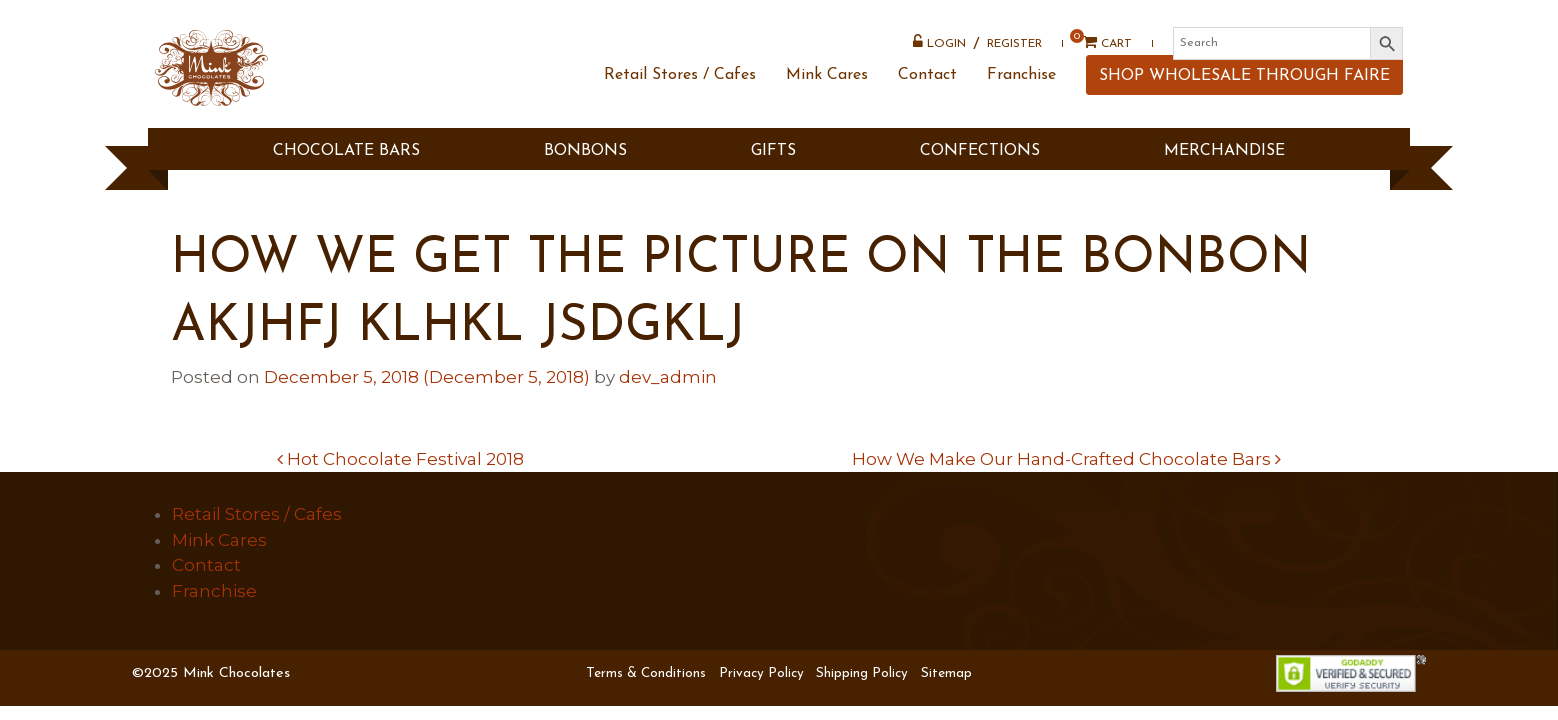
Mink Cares (820, 113)
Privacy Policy (761, 673)
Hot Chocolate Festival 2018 (400, 459)
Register (1007, 55)
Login (932, 53)
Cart (1093, 54)
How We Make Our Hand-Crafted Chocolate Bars (1066, 459)
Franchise (1014, 113)
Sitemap (946, 673)
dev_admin (668, 377)
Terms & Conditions (646, 673)
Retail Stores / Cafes (673, 113)
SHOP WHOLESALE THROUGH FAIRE (1237, 114)
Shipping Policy (862, 673)
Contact (920, 113)
